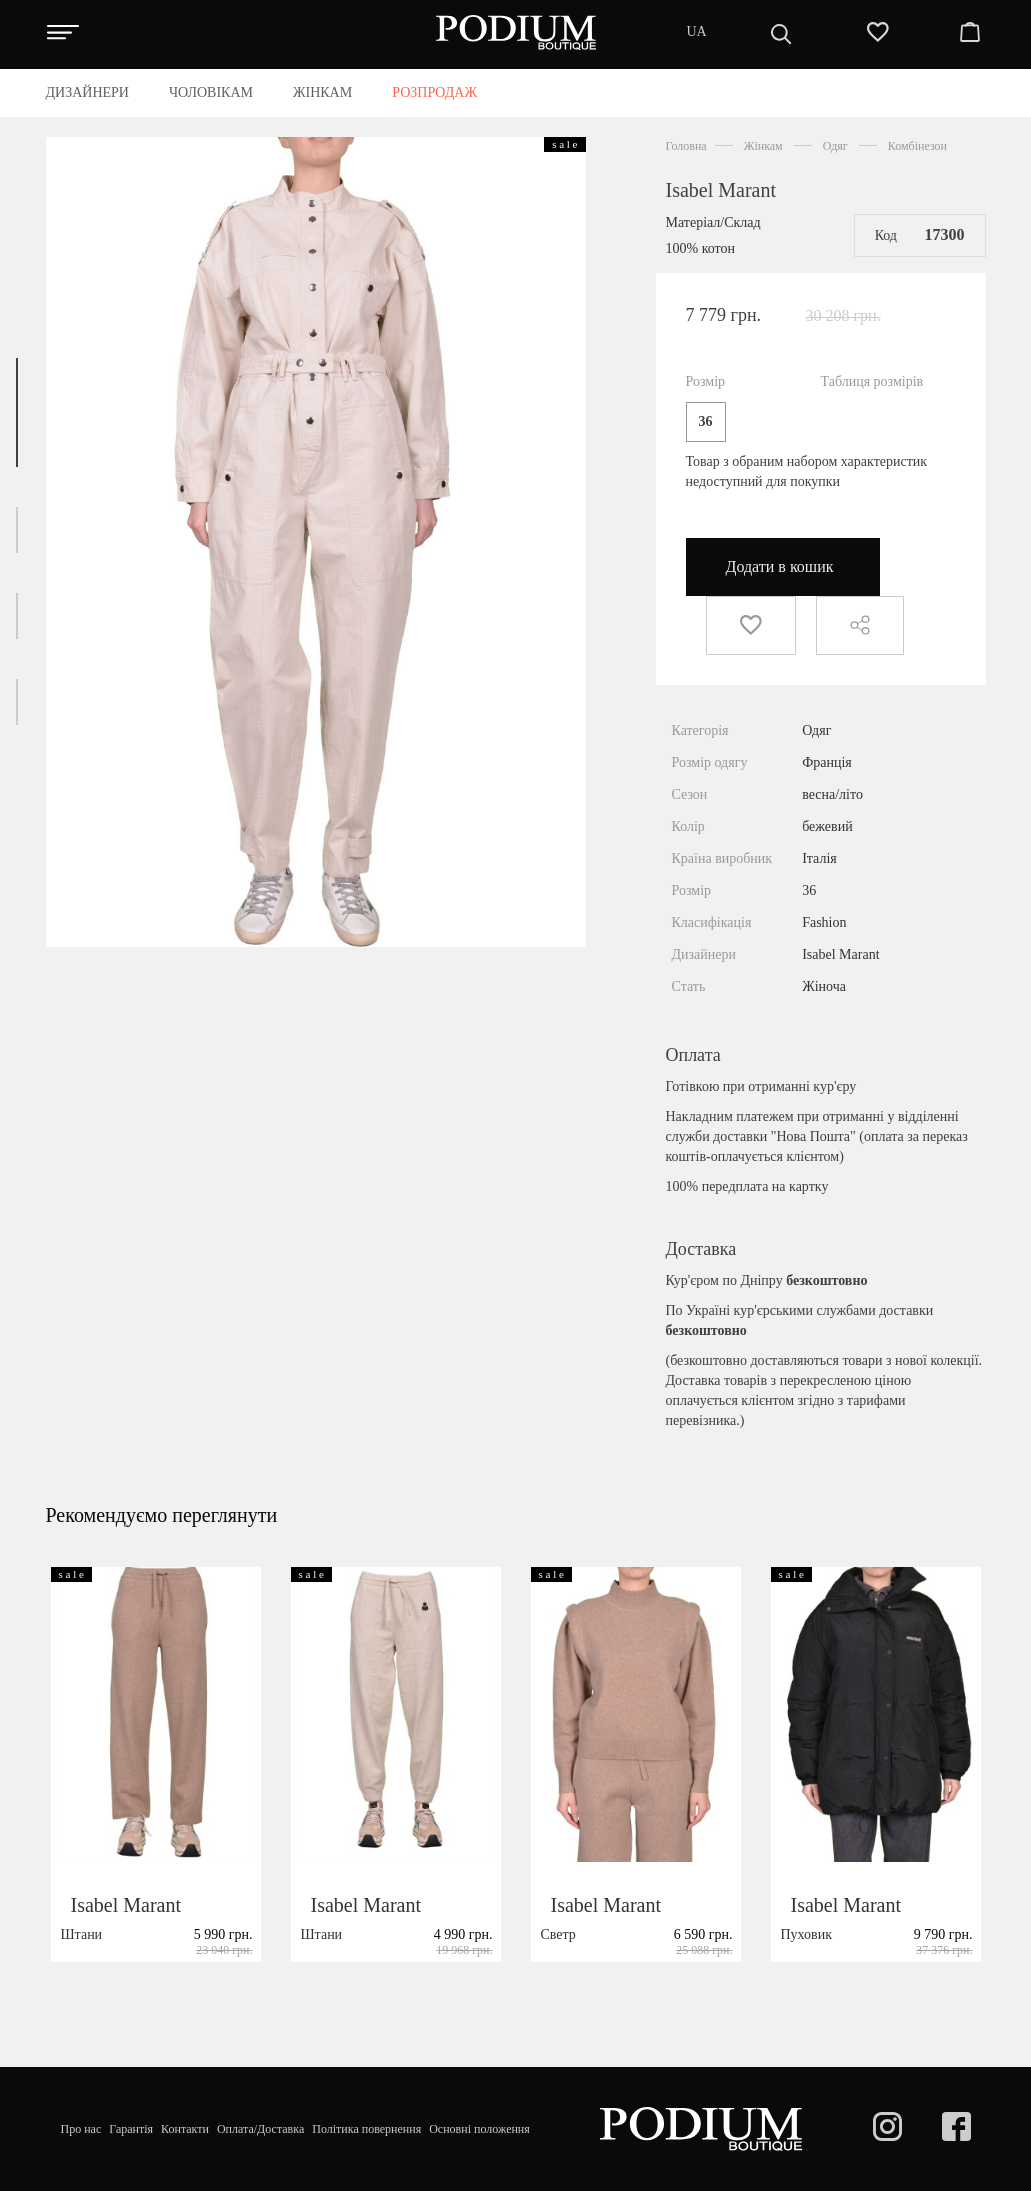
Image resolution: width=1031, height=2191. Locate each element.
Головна (686, 146)
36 (706, 421)
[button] (17, 412)
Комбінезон (917, 146)
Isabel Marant (721, 190)
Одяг (835, 146)
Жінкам (763, 146)
